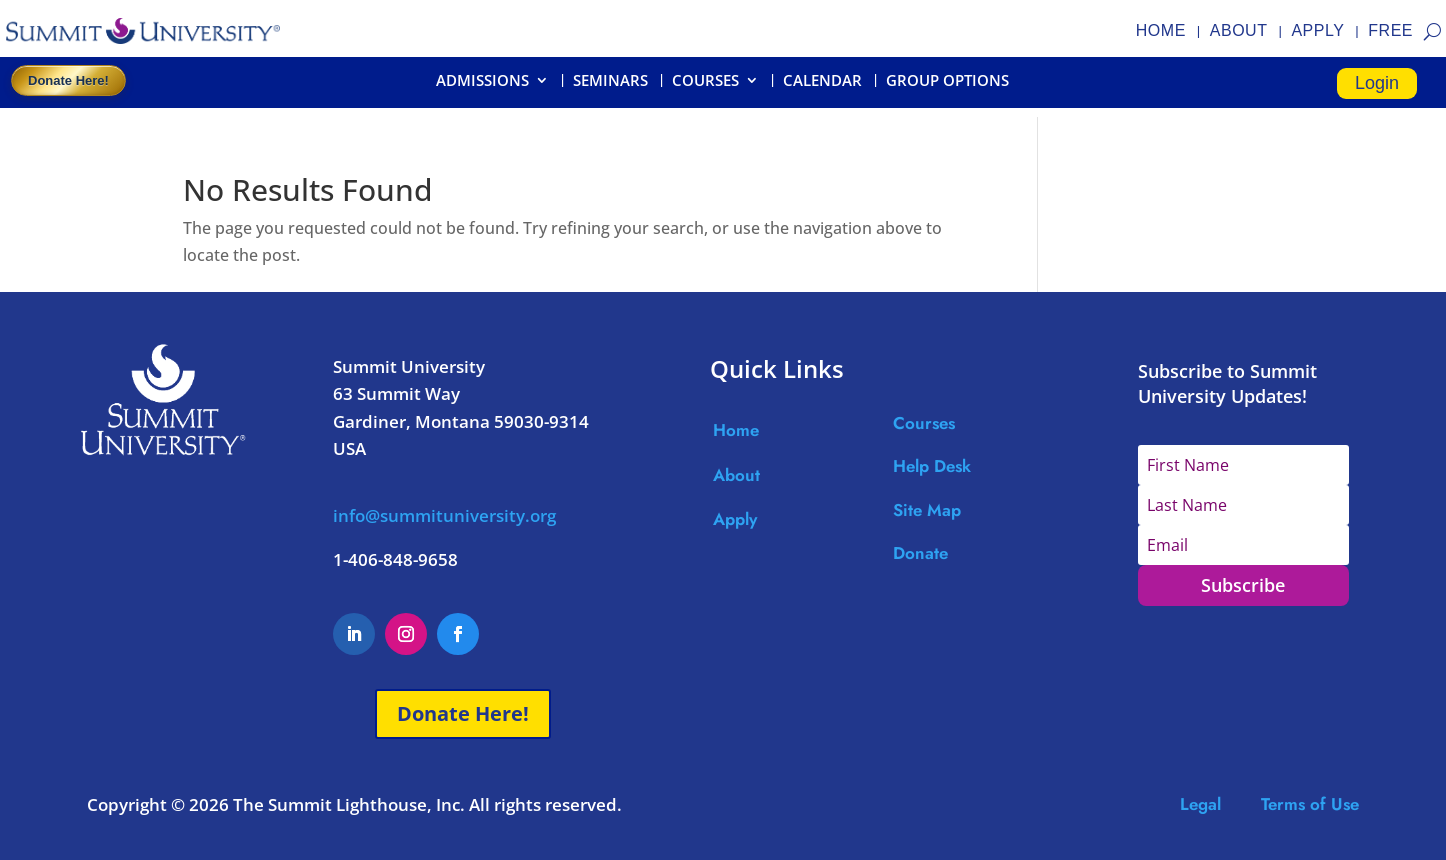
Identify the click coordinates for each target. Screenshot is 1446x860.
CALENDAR (822, 81)
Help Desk (932, 466)
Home (736, 430)
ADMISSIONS (482, 81)
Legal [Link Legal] (1220, 804)
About (736, 475)
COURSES (705, 81)
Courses (924, 423)
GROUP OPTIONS (947, 81)
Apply (735, 519)
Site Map (927, 510)
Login (1377, 83)
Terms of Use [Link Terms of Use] (1310, 804)
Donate (920, 553)
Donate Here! (68, 80)
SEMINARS (610, 81)
